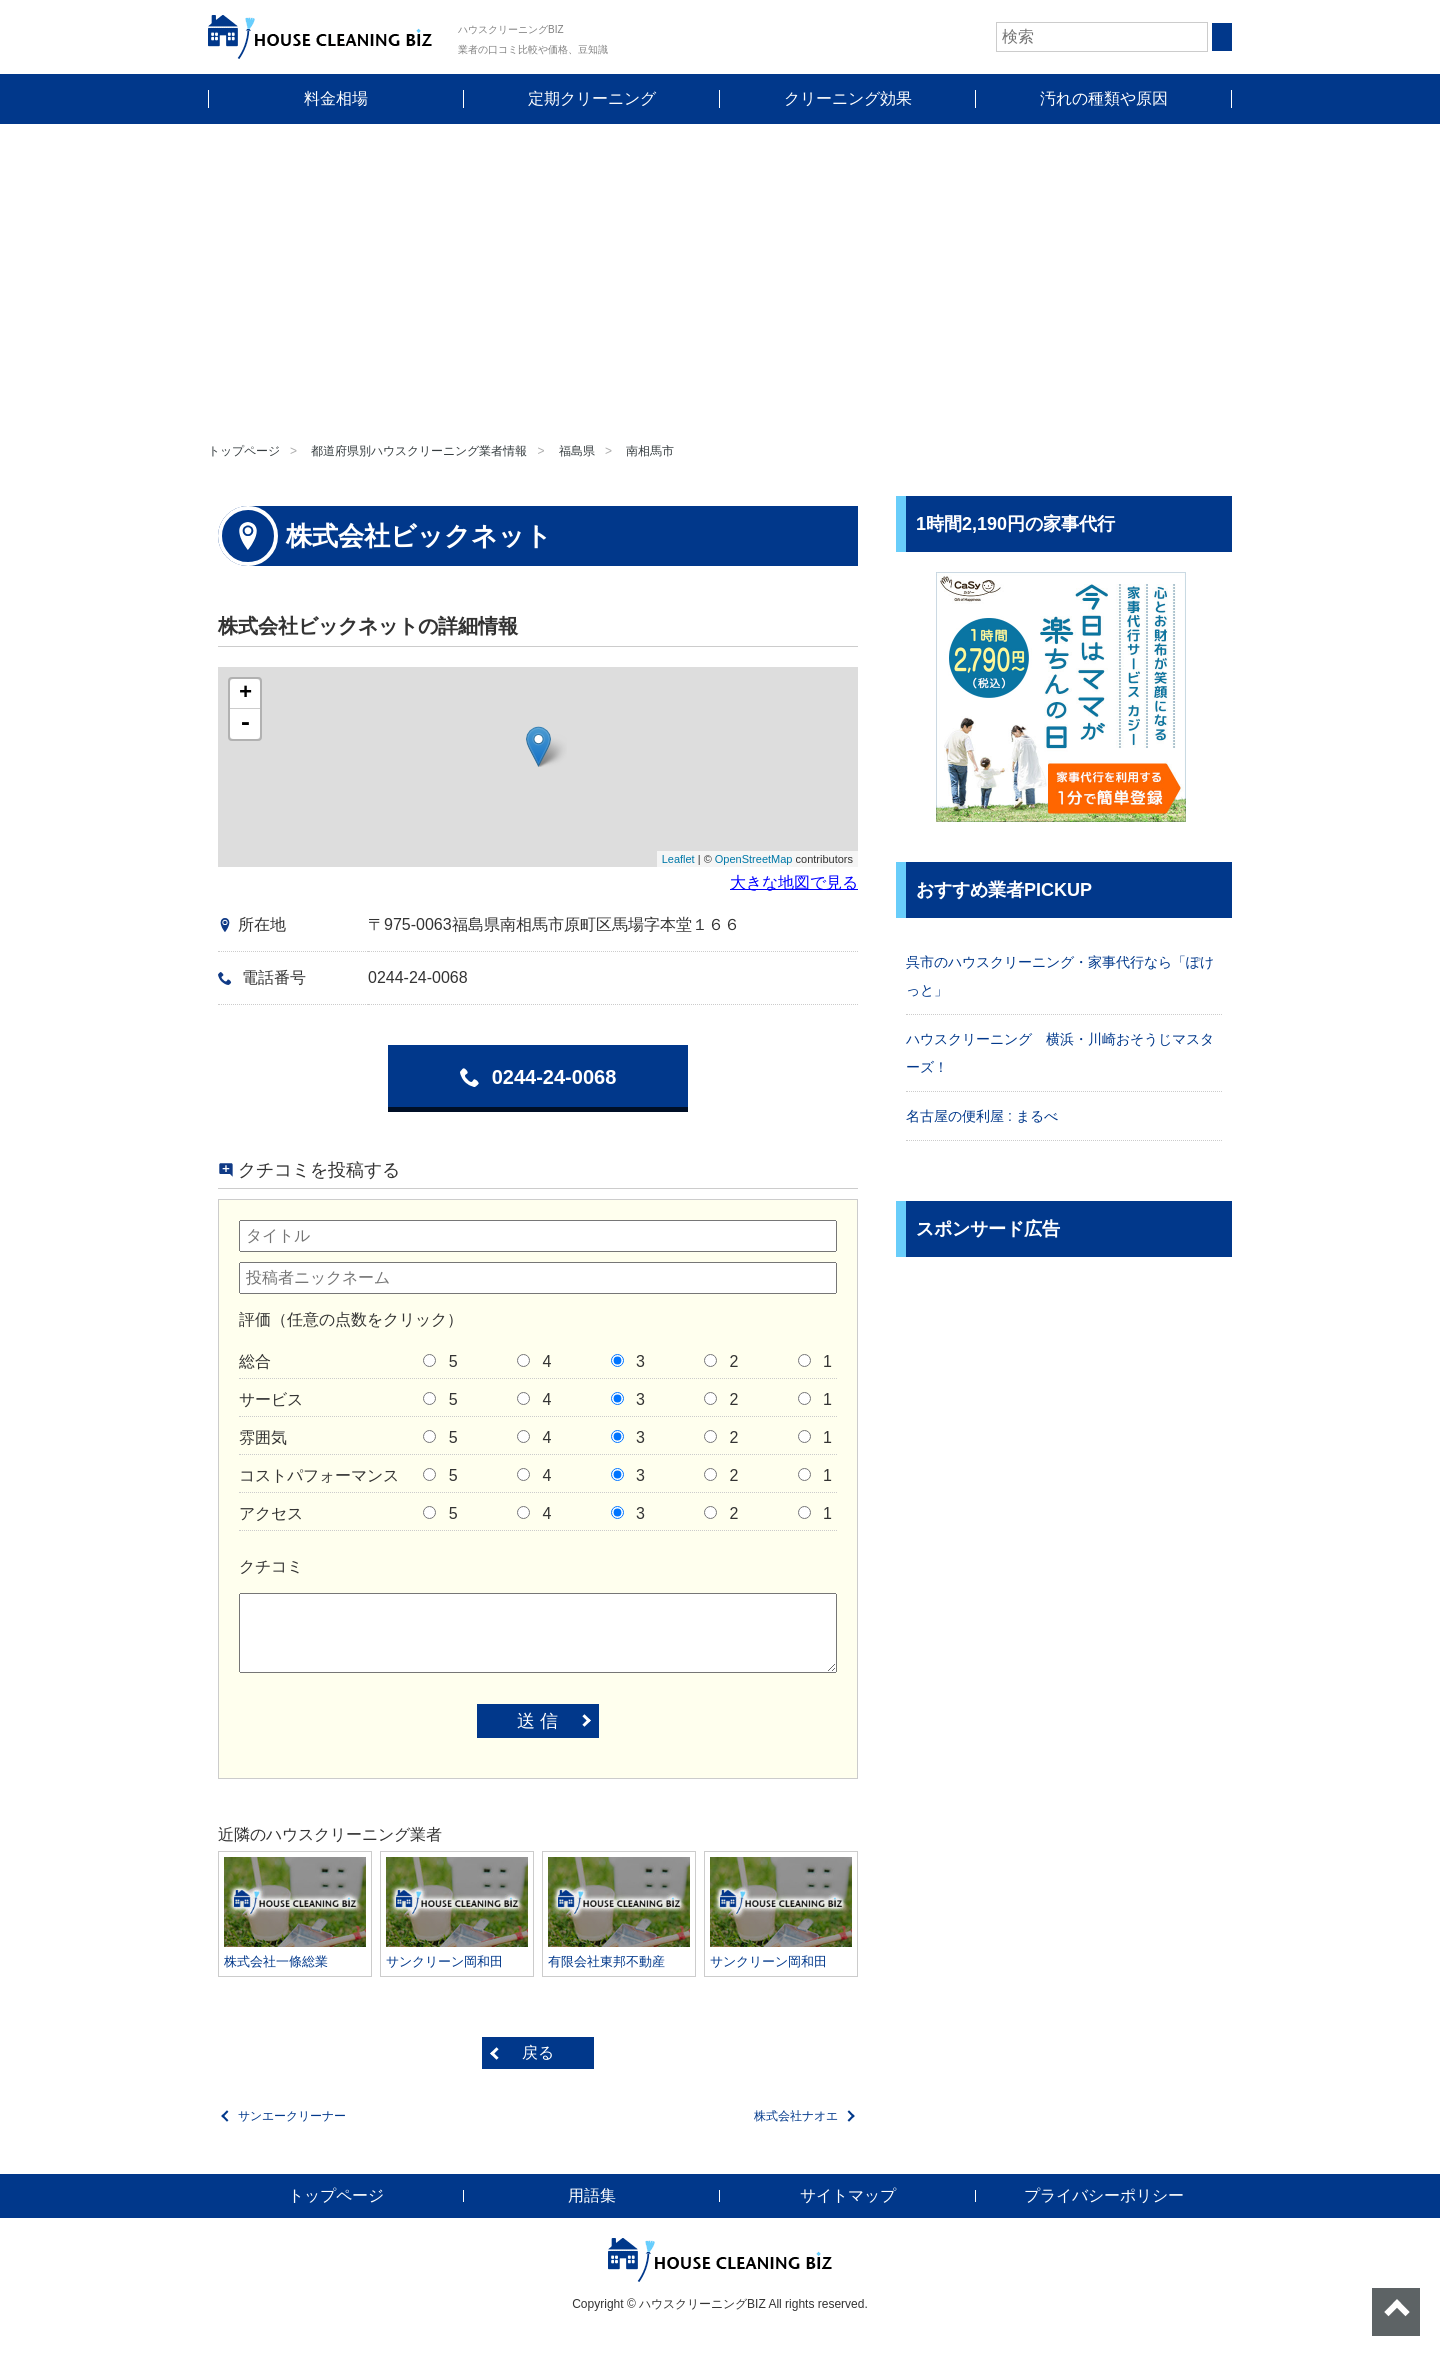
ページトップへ (1396, 2312)
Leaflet (678, 859)
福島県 (577, 451)
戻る (538, 2052)
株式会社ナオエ (796, 2116)
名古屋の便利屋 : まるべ (982, 1116)
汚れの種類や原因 (1104, 98)
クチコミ (271, 1566)
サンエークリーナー (292, 2116)
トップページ (244, 451)
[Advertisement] (720, 274)
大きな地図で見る (794, 882)
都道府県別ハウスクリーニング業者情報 (419, 451)
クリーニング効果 (848, 98)
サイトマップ (848, 2195)
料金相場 (336, 98)
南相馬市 (650, 451)
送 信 (537, 1721)
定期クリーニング (592, 98)
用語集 (592, 2195)
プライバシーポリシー (1104, 2195)
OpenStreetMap (754, 859)
